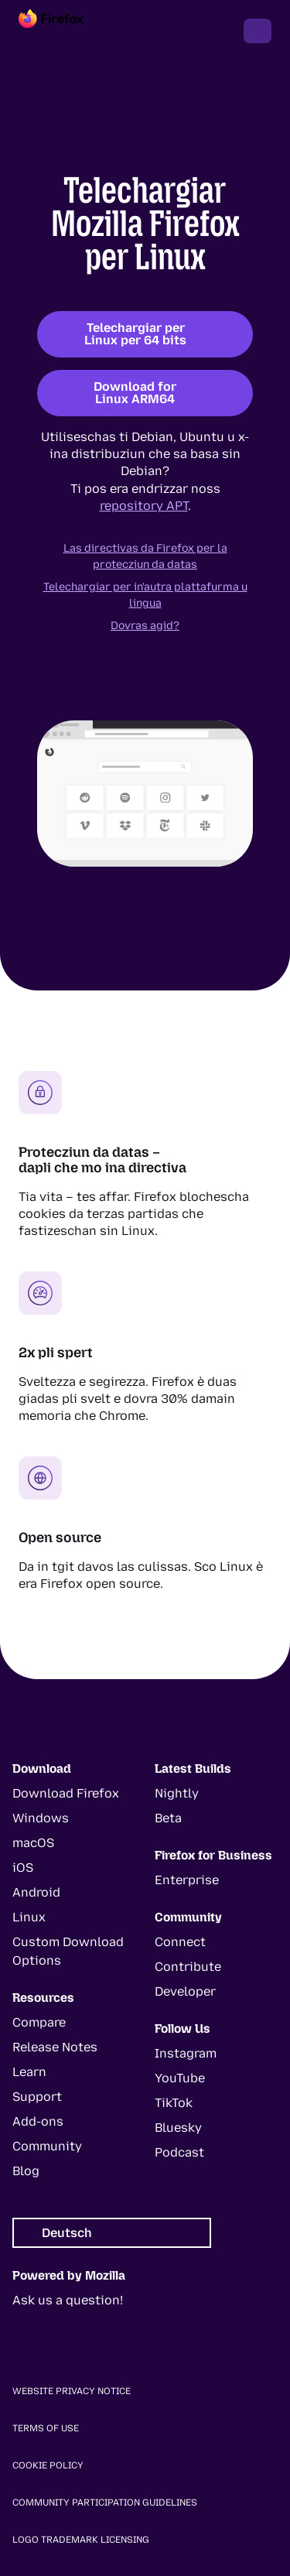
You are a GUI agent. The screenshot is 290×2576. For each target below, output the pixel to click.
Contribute (188, 1966)
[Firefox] (65, 31)
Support (37, 2096)
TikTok (174, 2102)
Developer (185, 1991)
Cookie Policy (48, 2465)
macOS (33, 1842)
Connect (180, 1942)
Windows (40, 1818)
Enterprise (187, 1880)
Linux (29, 1917)
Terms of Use (45, 2428)
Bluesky (178, 2127)
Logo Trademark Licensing (80, 2539)
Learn (29, 2072)
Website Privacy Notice (71, 2391)
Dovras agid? (145, 625)
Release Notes (54, 2047)
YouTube (180, 2078)
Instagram (186, 2053)
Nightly (177, 1793)
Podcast (179, 2152)
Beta (168, 1818)
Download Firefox (65, 1793)
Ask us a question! (67, 2300)
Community (47, 2146)
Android (36, 1892)
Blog (25, 2171)
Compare (39, 2022)
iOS (22, 1867)
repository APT (144, 505)
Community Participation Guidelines (104, 2502)
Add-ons (37, 2121)
